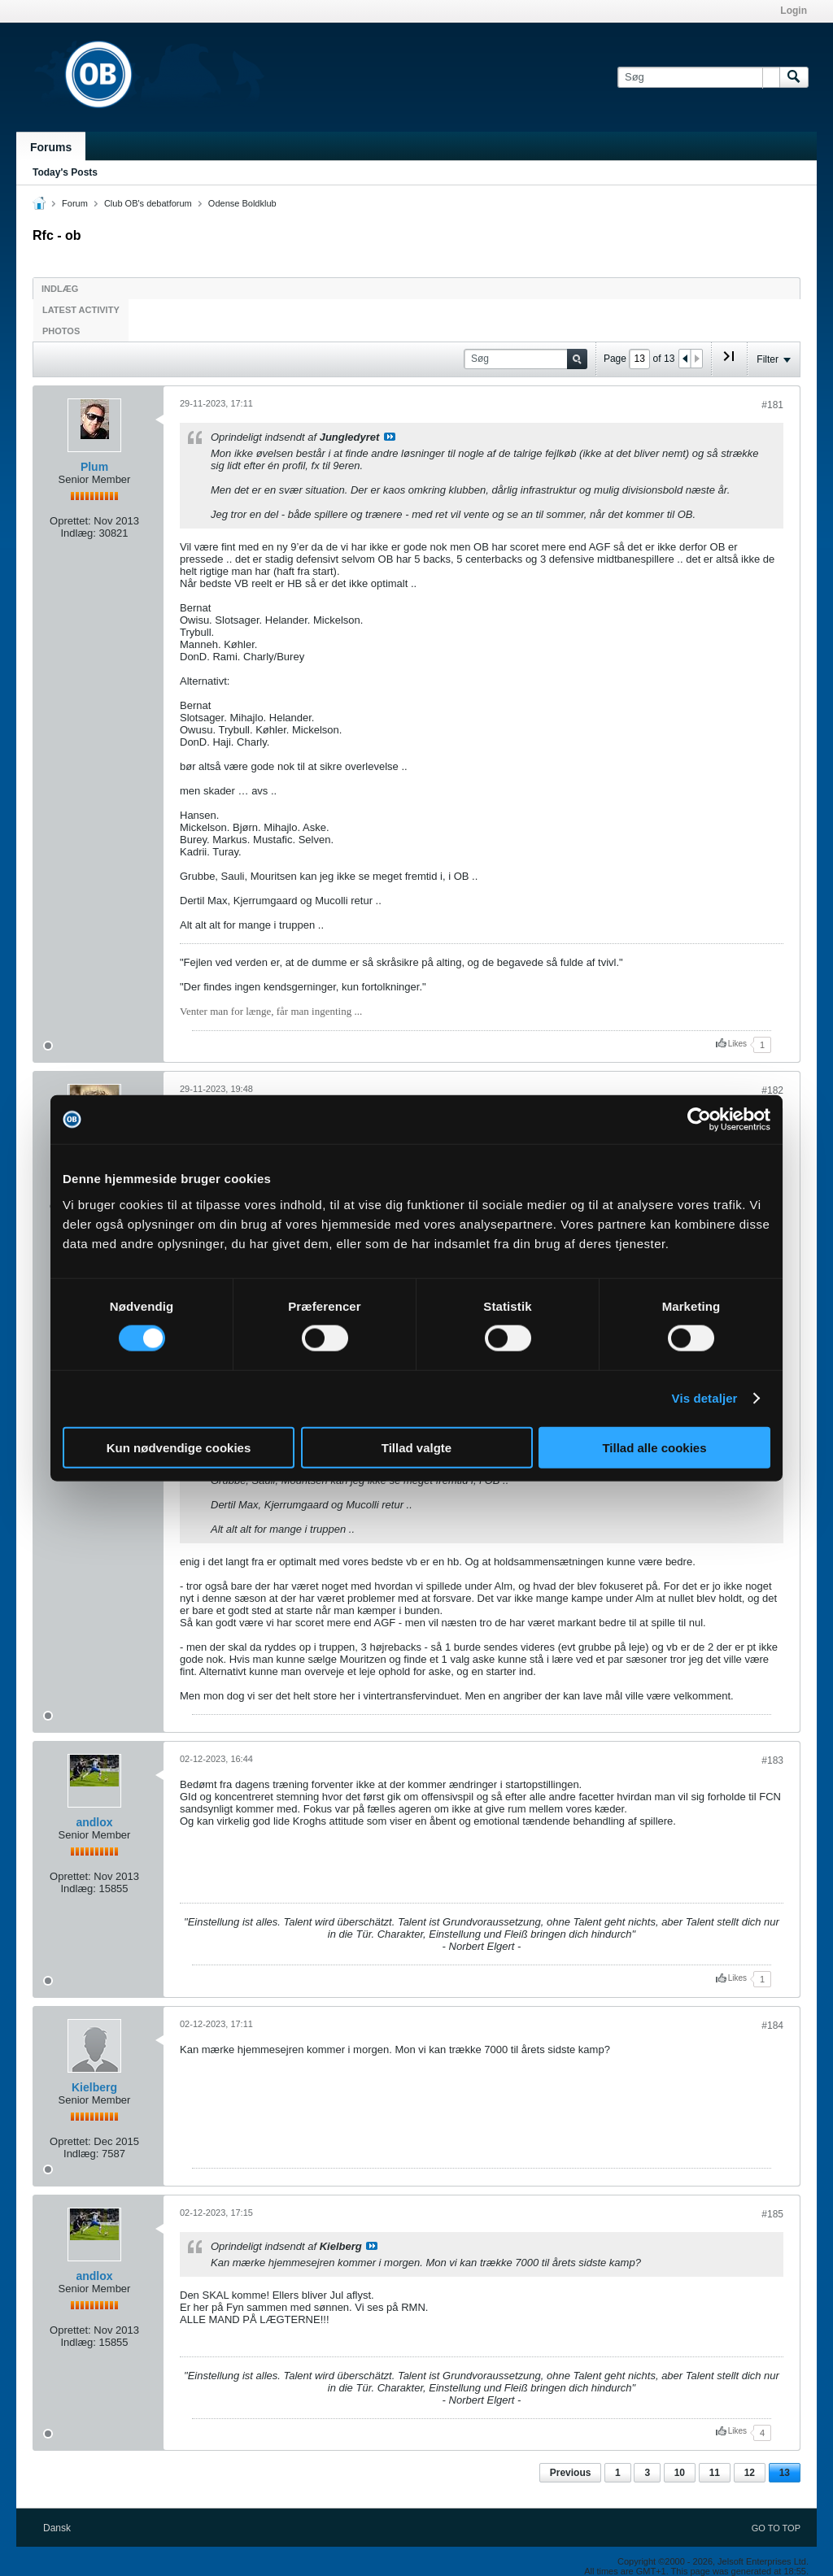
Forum (75, 203)
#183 (772, 1760)
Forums (51, 147)
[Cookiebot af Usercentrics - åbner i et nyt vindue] (699, 1119)
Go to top (776, 2528)
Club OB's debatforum (148, 203)
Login (793, 10)
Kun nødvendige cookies (179, 1447)
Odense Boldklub (242, 203)
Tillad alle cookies (654, 1447)
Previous (570, 2472)
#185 (772, 2214)
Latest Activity (81, 310)
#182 (772, 1090)
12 (749, 2472)
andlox (94, 1822)
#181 (772, 405)
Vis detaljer (705, 1398)
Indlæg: (77, 533)
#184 (772, 2025)
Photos (61, 331)
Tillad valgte (416, 1447)
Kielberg (94, 2087)
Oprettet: (70, 521)
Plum (94, 466)
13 (784, 2472)
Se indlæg (389, 437)
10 (679, 2472)
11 (714, 2472)
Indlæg (59, 289)
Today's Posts (65, 172)
